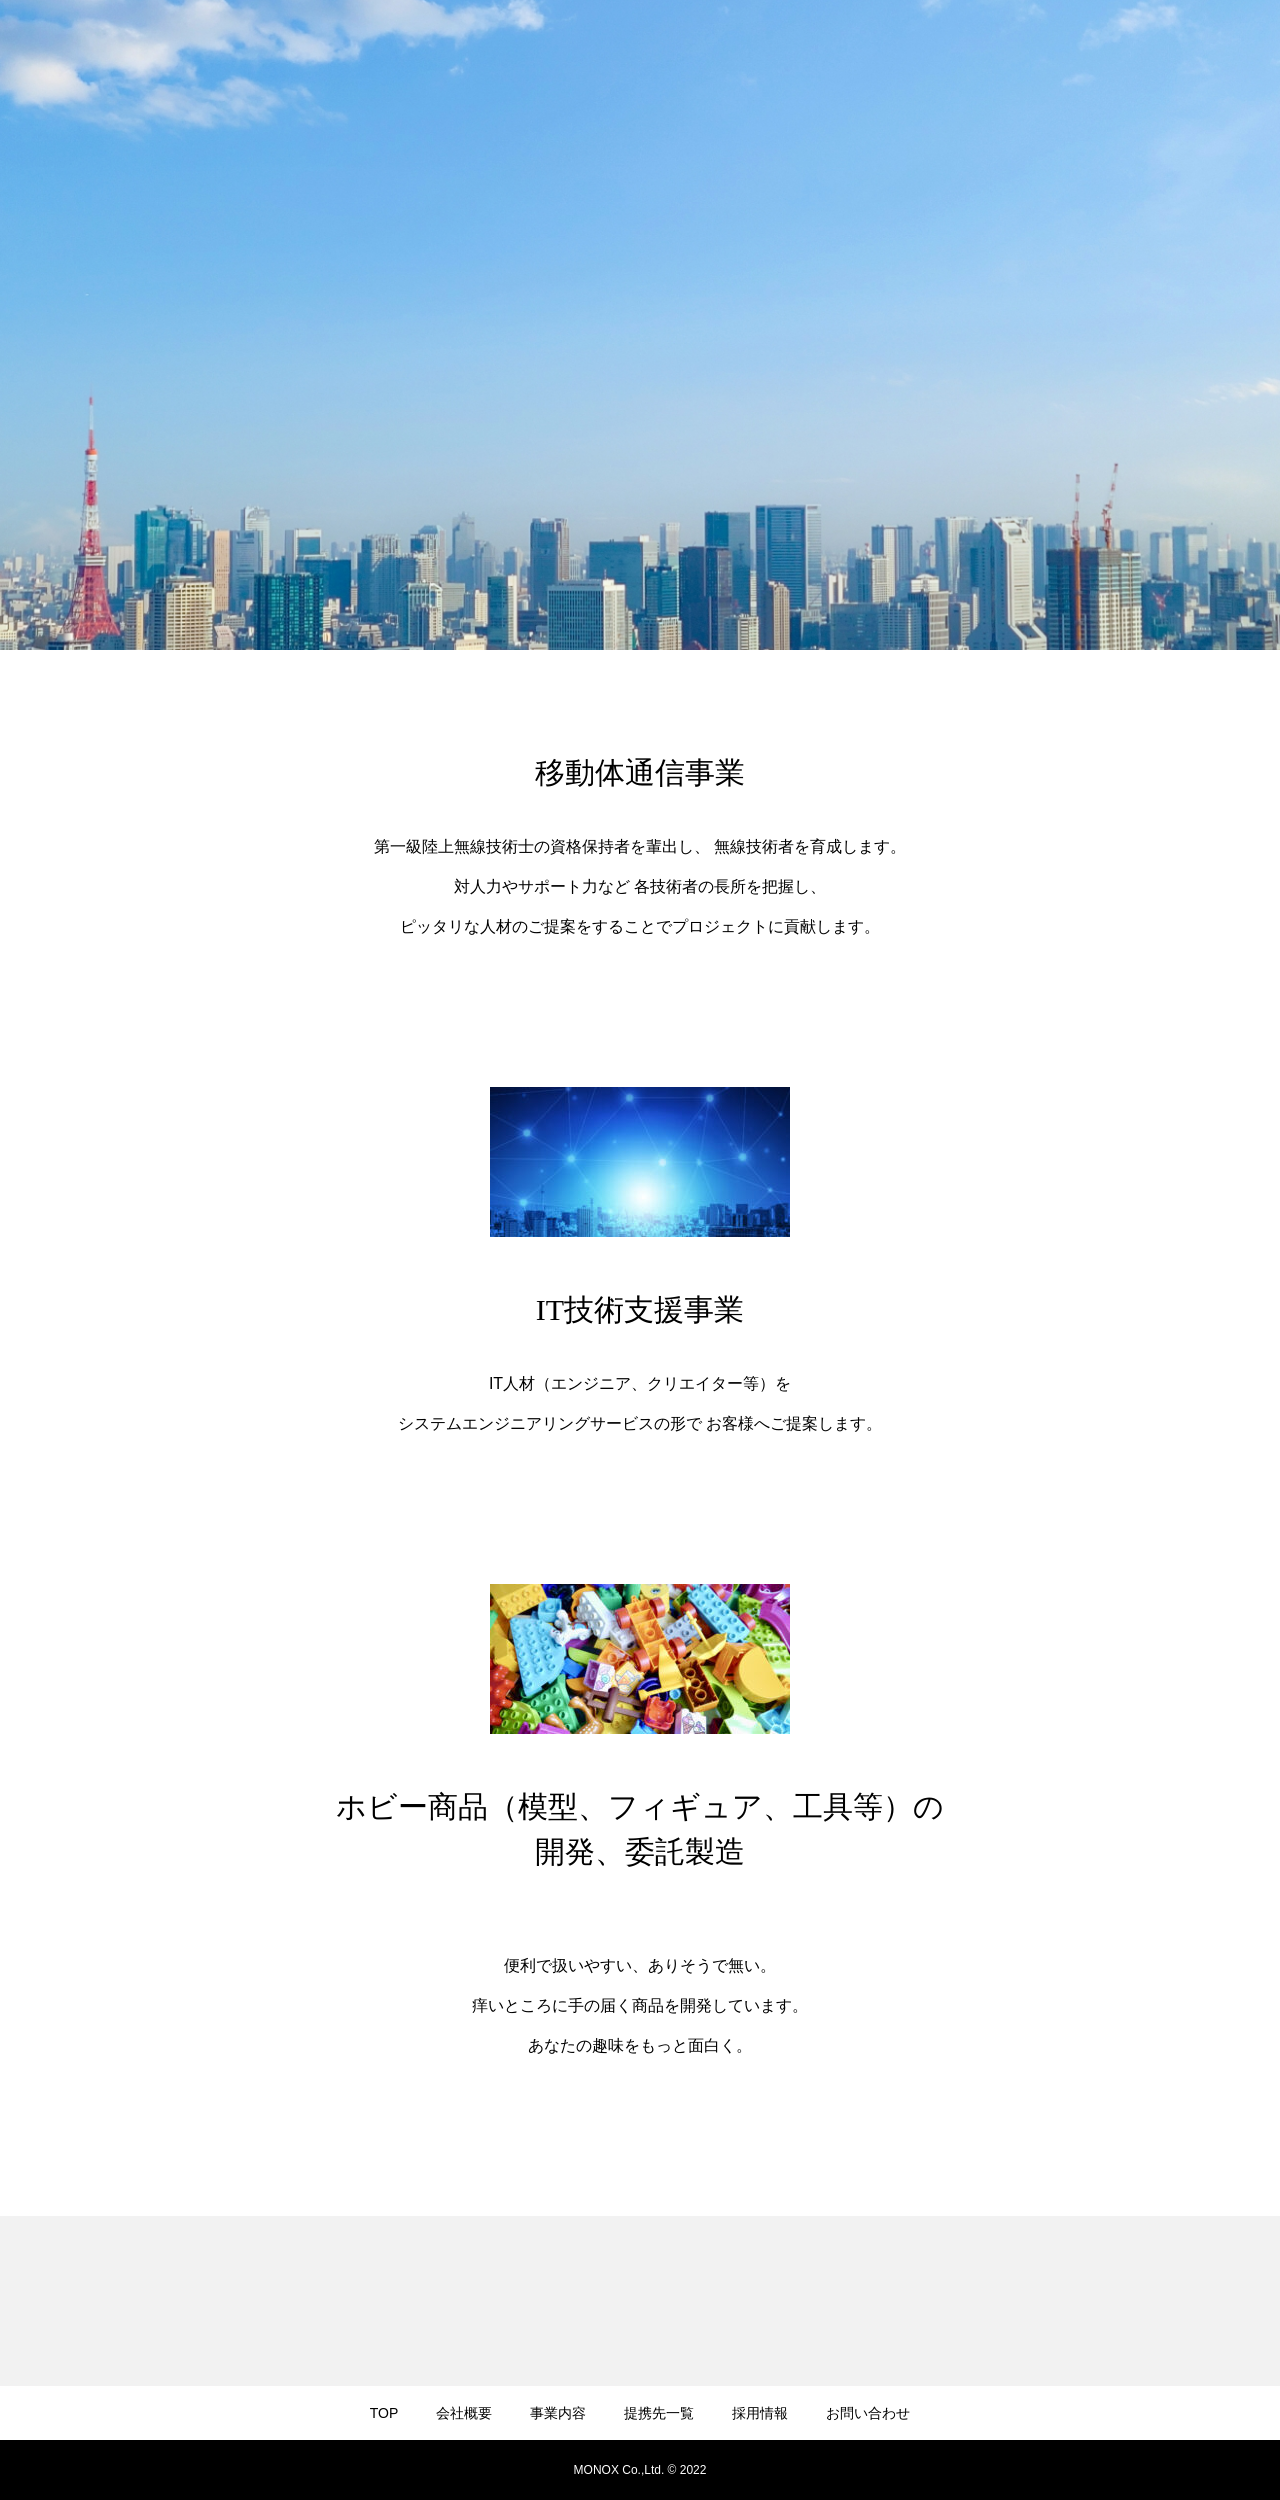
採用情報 (760, 2413)
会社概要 (464, 2413)
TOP (384, 2413)
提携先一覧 (659, 2413)
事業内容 (558, 2413)
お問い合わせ (868, 2413)
